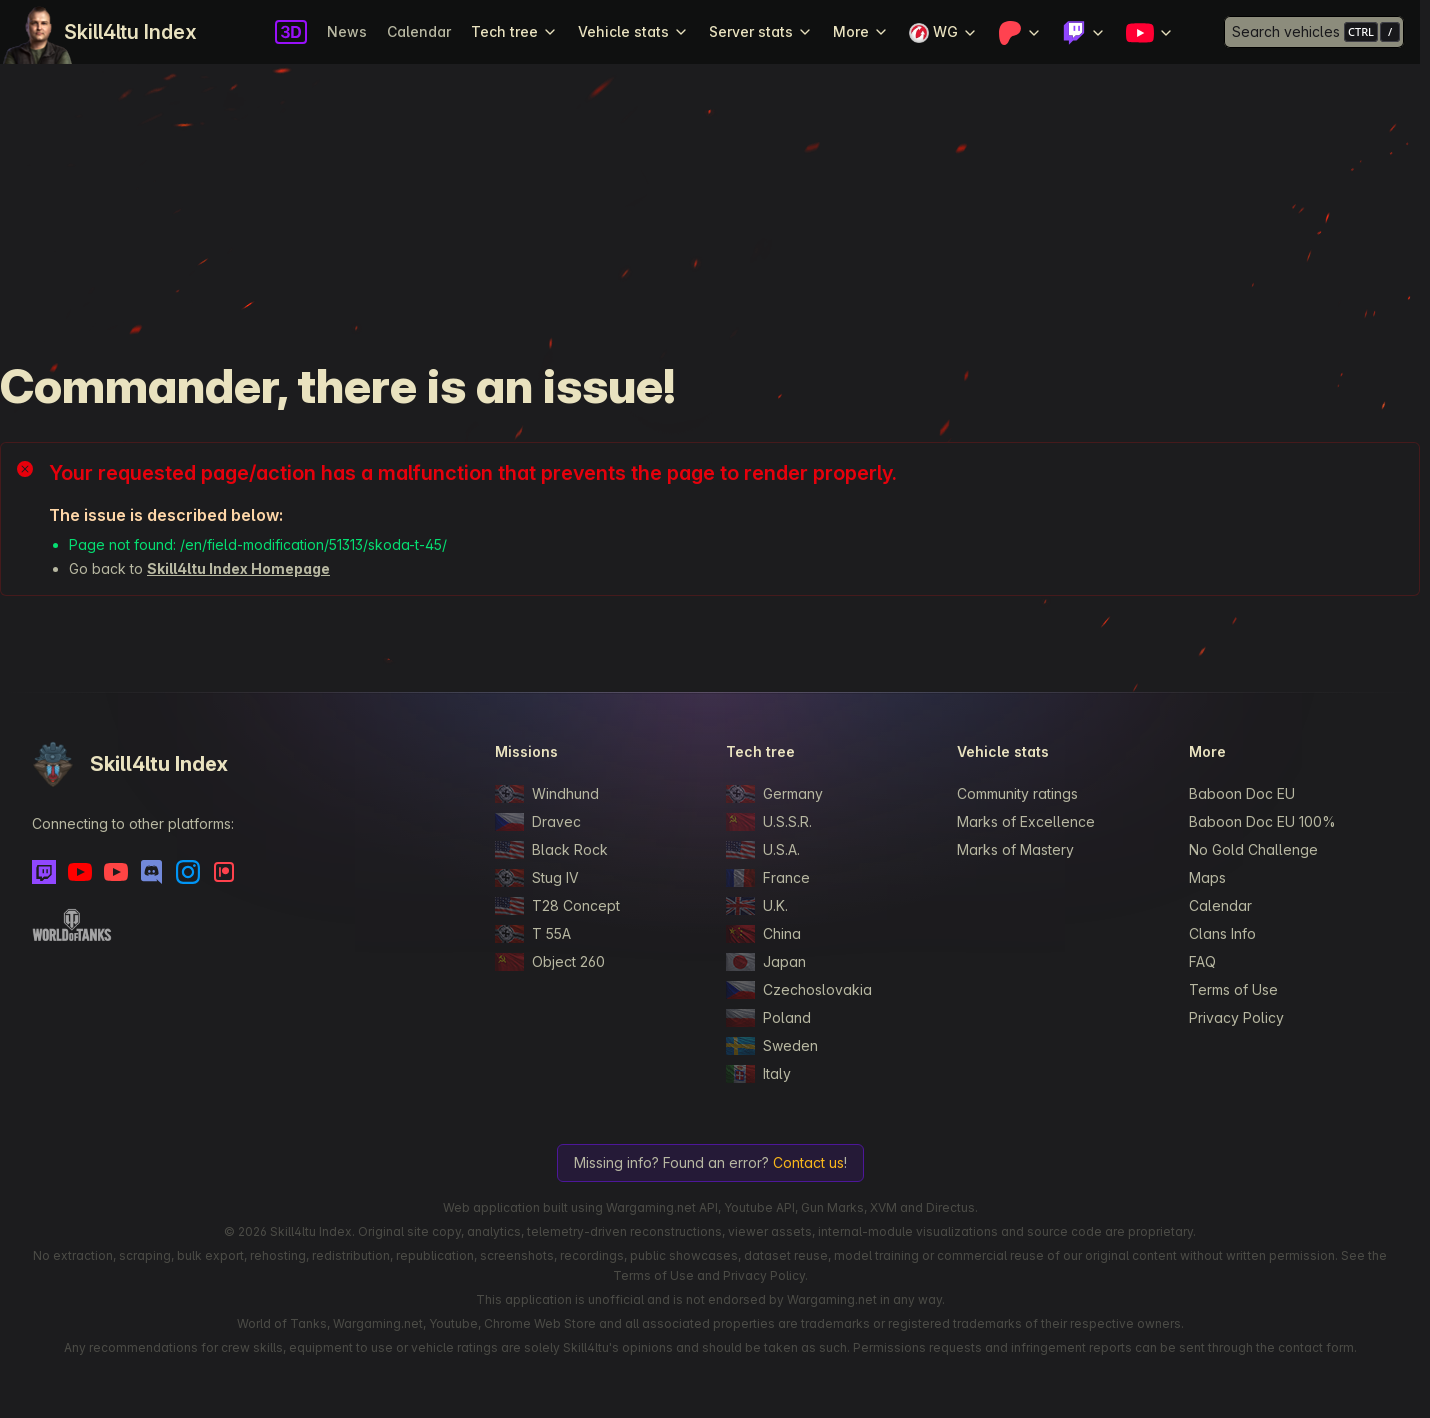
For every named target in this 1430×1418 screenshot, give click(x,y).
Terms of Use (1233, 989)
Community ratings (1017, 793)
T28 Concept (557, 906)
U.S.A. (763, 850)
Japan (766, 962)
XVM (883, 1207)
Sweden (772, 1046)
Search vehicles (1286, 31)
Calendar (419, 31)
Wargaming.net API (662, 1207)
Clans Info (1222, 933)
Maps (1207, 877)
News (347, 31)
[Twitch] (44, 872)
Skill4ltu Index (130, 32)
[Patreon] (224, 872)
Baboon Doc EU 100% (1262, 821)
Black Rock (551, 850)
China (763, 934)
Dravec (538, 822)
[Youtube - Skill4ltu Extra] (116, 872)
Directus (950, 1207)
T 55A (533, 934)
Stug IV (537, 878)
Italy (758, 1074)
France (768, 878)
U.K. (757, 906)
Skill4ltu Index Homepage (238, 568)
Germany (774, 794)
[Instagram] (188, 872)
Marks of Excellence (1026, 821)
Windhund (547, 794)
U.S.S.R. (769, 822)
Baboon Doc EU (1242, 793)
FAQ (1202, 961)
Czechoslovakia (799, 990)
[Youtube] (80, 872)
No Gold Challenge (1253, 849)
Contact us (808, 1162)
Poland (768, 1018)
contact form (1316, 1347)
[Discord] (152, 872)
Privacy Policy (1236, 1017)
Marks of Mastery (1015, 849)
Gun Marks (832, 1207)
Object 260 (550, 962)
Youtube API (759, 1207)
